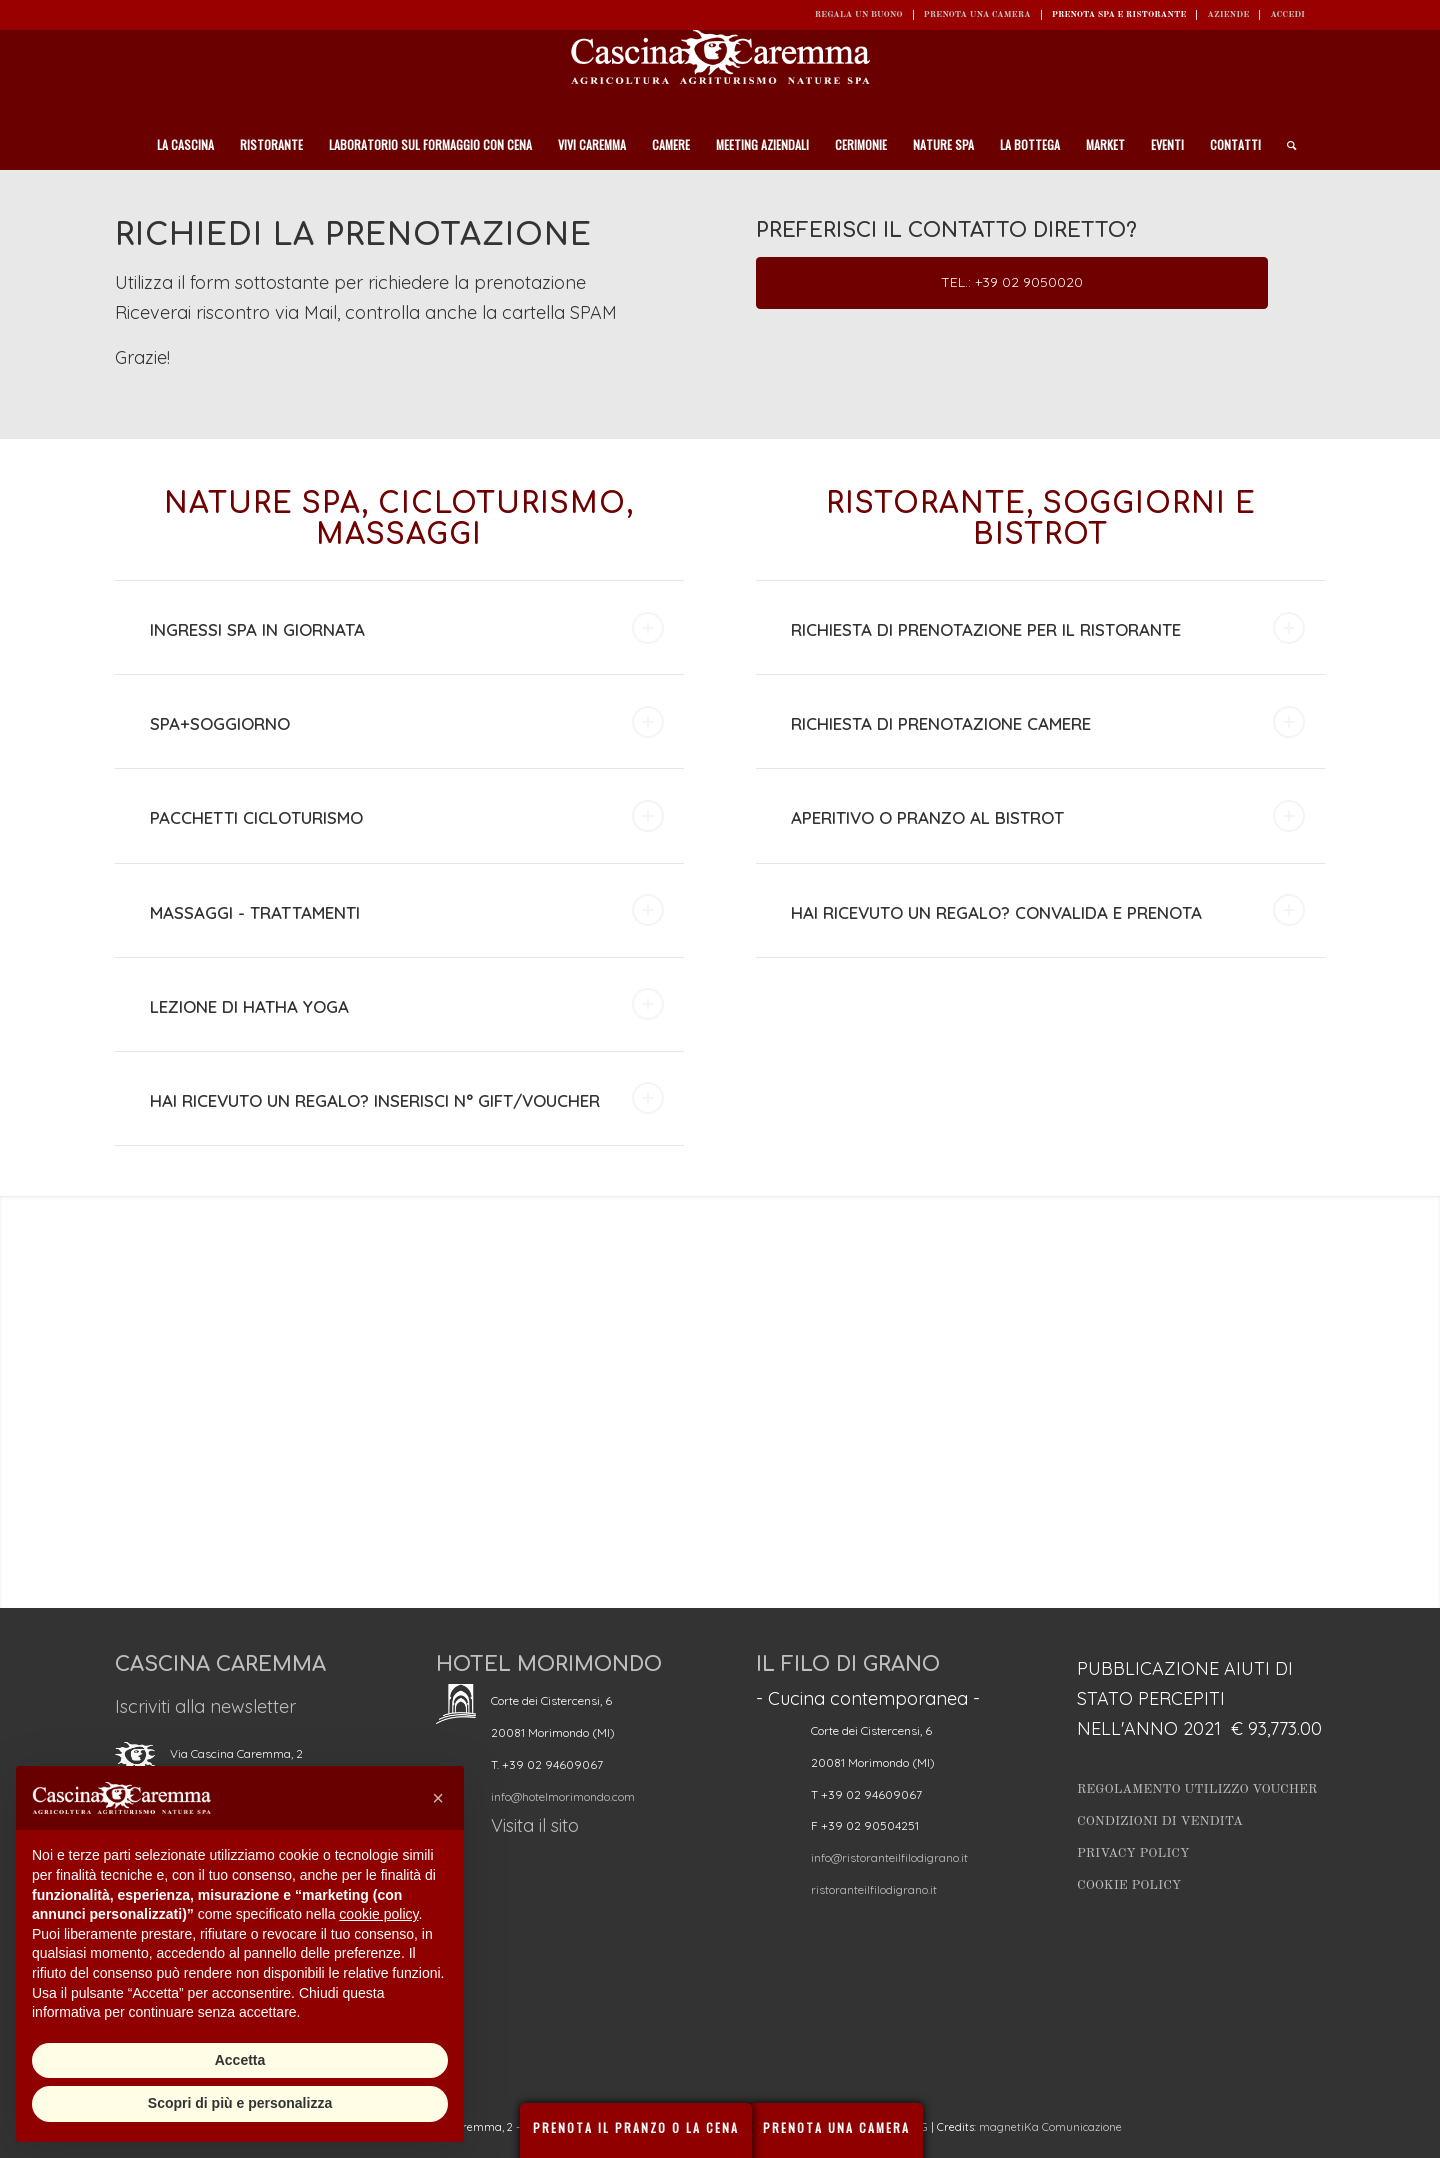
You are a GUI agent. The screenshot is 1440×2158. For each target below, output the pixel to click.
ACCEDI (1287, 14)
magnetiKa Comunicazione (1050, 2127)
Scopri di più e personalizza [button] (240, 2103)
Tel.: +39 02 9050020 (1012, 282)
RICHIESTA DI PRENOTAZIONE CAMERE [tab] (1048, 722)
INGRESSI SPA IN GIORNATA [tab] (407, 628)
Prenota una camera (977, 14)
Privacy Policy (1133, 1853)
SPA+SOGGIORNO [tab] (407, 722)
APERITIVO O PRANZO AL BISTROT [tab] (1048, 816)
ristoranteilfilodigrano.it (874, 1889)
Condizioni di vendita (1160, 1821)
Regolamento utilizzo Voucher (1197, 1789)
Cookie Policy (1129, 1885)
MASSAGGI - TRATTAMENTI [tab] (407, 910)
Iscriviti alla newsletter (205, 1706)
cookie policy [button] (378, 1914)
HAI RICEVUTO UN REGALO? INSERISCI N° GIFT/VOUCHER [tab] (407, 1098)
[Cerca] (1285, 145)
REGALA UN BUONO (859, 14)
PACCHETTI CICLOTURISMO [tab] (407, 816)
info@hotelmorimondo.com (563, 1796)
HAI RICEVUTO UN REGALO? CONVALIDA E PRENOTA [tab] (1048, 910)
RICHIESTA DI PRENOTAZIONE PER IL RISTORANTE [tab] (1048, 628)
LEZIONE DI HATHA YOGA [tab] (407, 1004)
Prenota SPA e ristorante (1119, 14)
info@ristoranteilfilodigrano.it (889, 1857)
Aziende (1228, 14)
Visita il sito (535, 1825)
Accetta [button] (240, 2060)
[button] (438, 1798)
